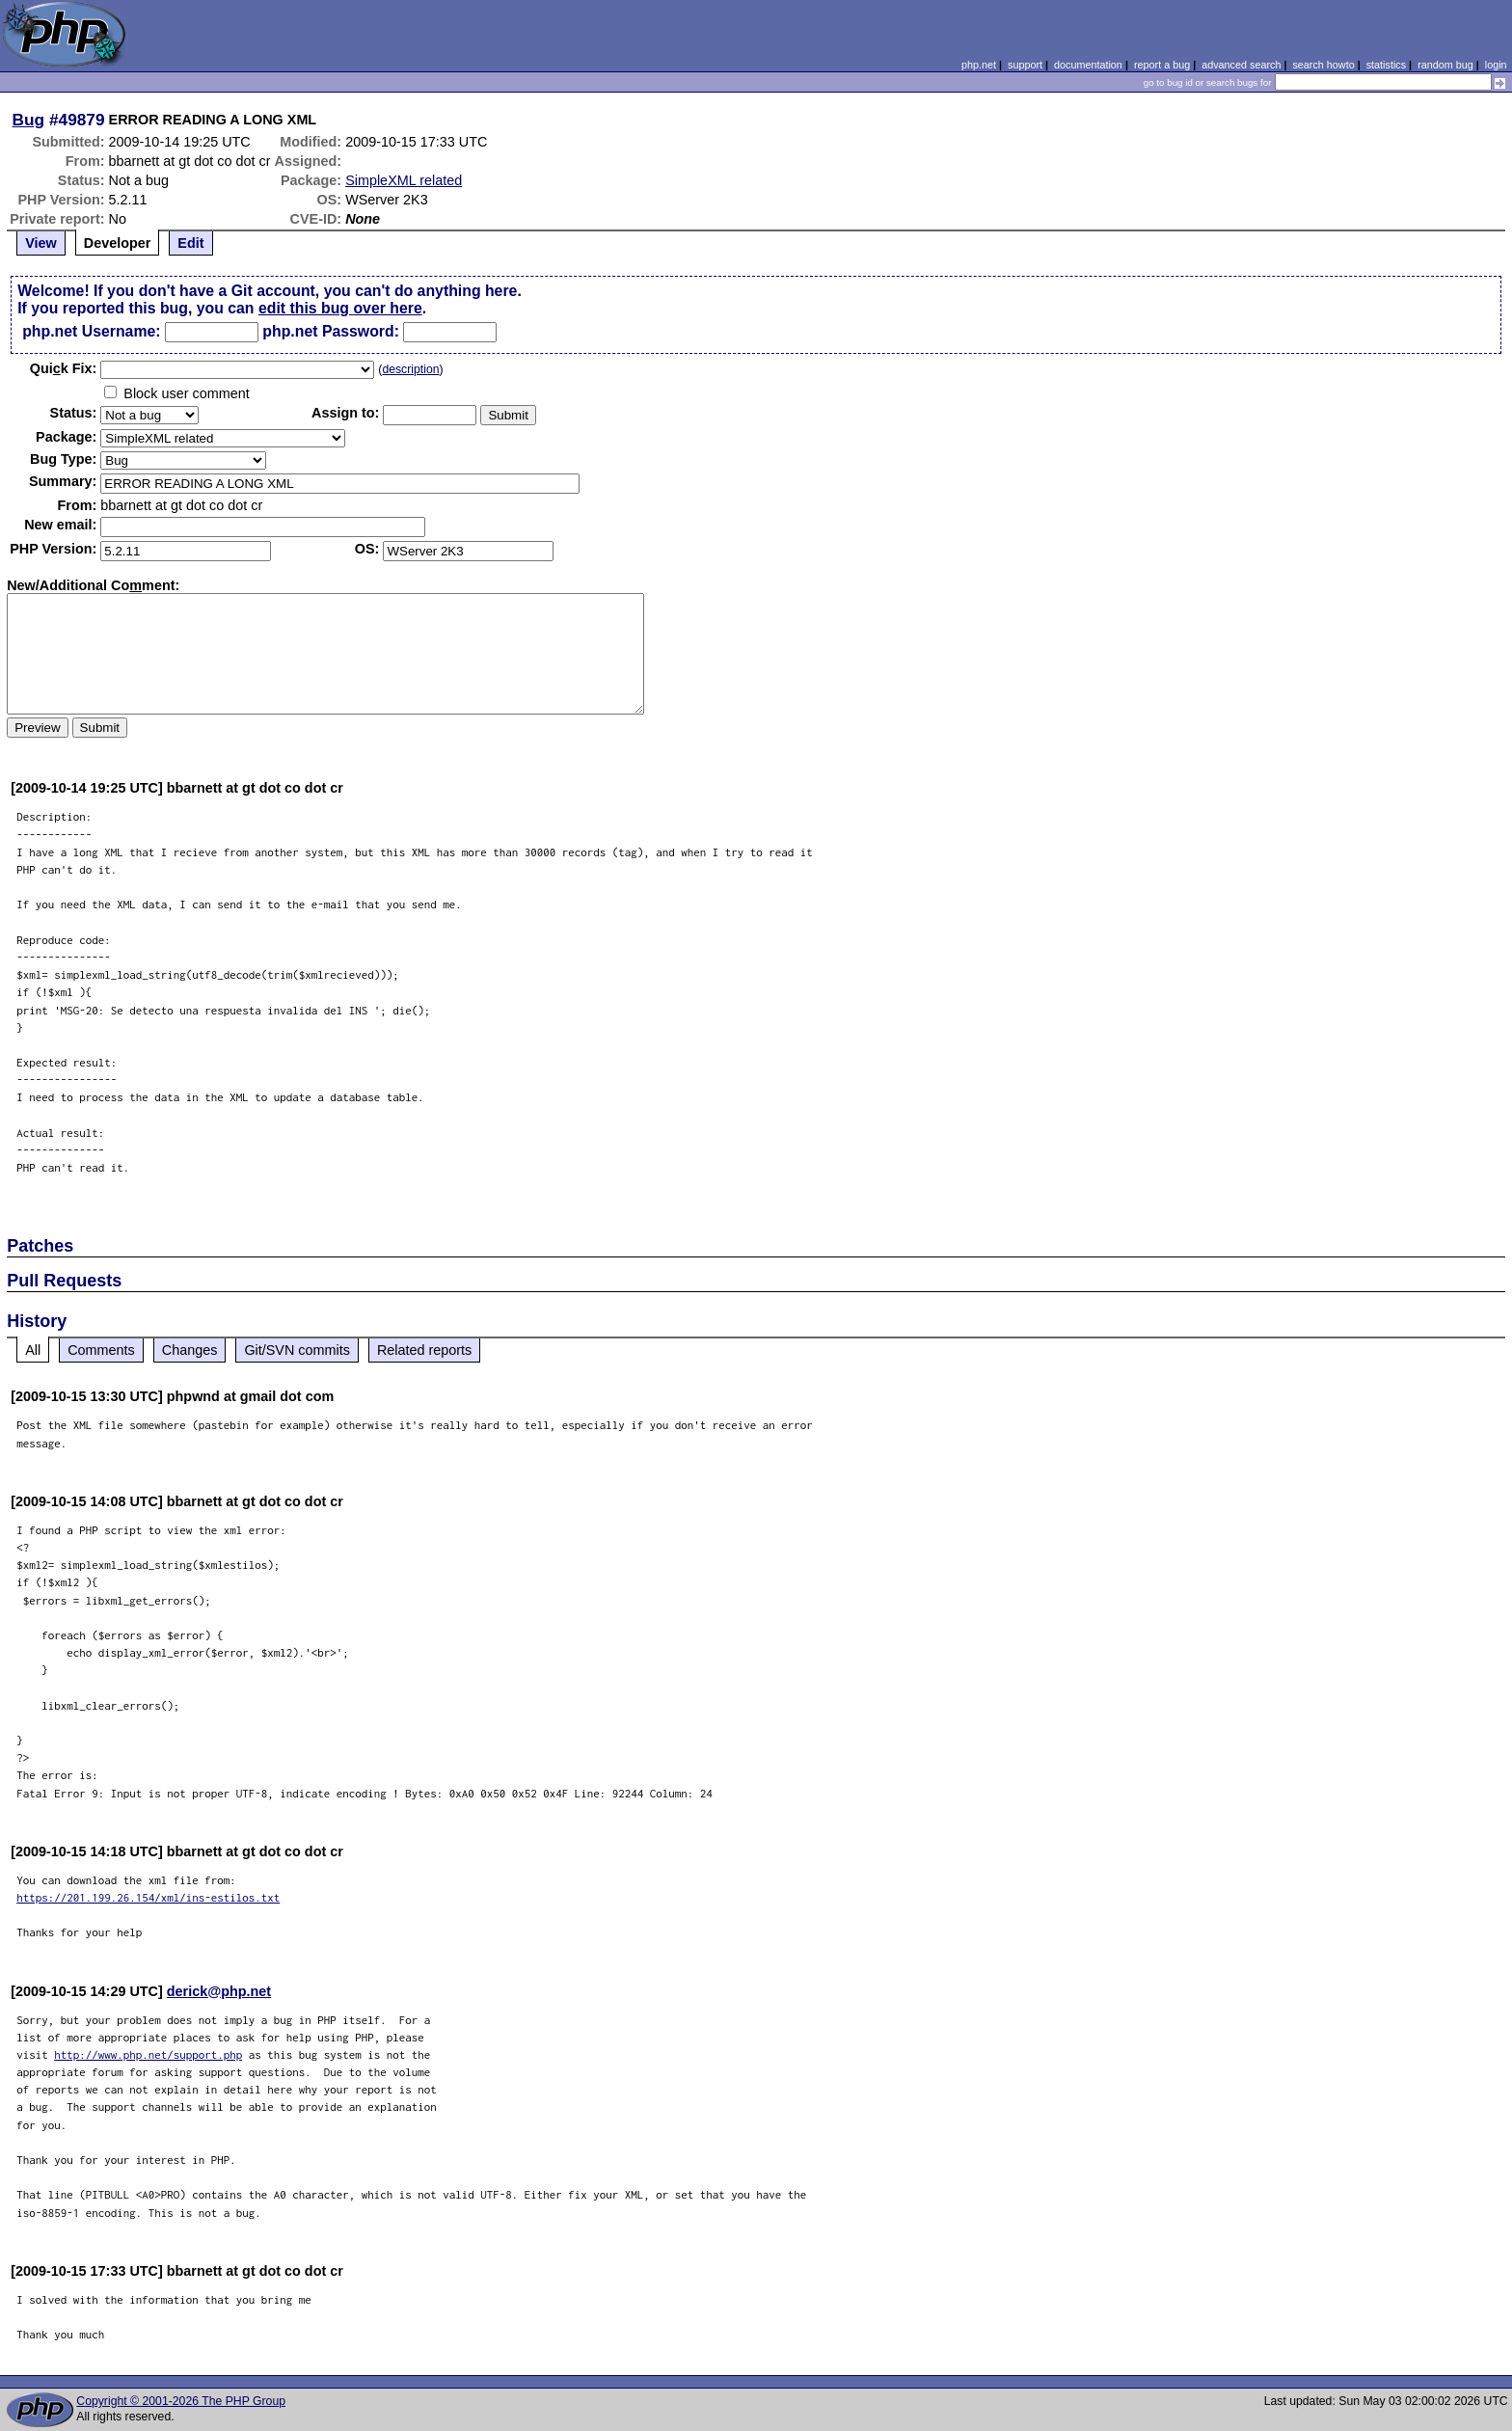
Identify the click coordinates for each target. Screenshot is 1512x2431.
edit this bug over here (340, 308)
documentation (1088, 64)
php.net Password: (330, 331)
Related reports (424, 1350)
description (410, 369)
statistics (1386, 64)
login (1496, 64)
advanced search (1241, 64)
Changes (190, 1350)
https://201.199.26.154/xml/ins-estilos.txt (148, 1897)
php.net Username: (91, 331)
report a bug (1162, 64)
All (32, 1350)
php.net (978, 64)
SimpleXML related (403, 180)
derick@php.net (219, 1991)
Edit (190, 243)
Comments (101, 1350)
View (41, 243)
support (1025, 64)
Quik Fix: (63, 368)
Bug (29, 119)
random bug (1445, 64)
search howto (1323, 64)
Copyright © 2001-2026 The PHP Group (180, 2401)
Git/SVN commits (297, 1350)
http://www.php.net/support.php (148, 2054)
